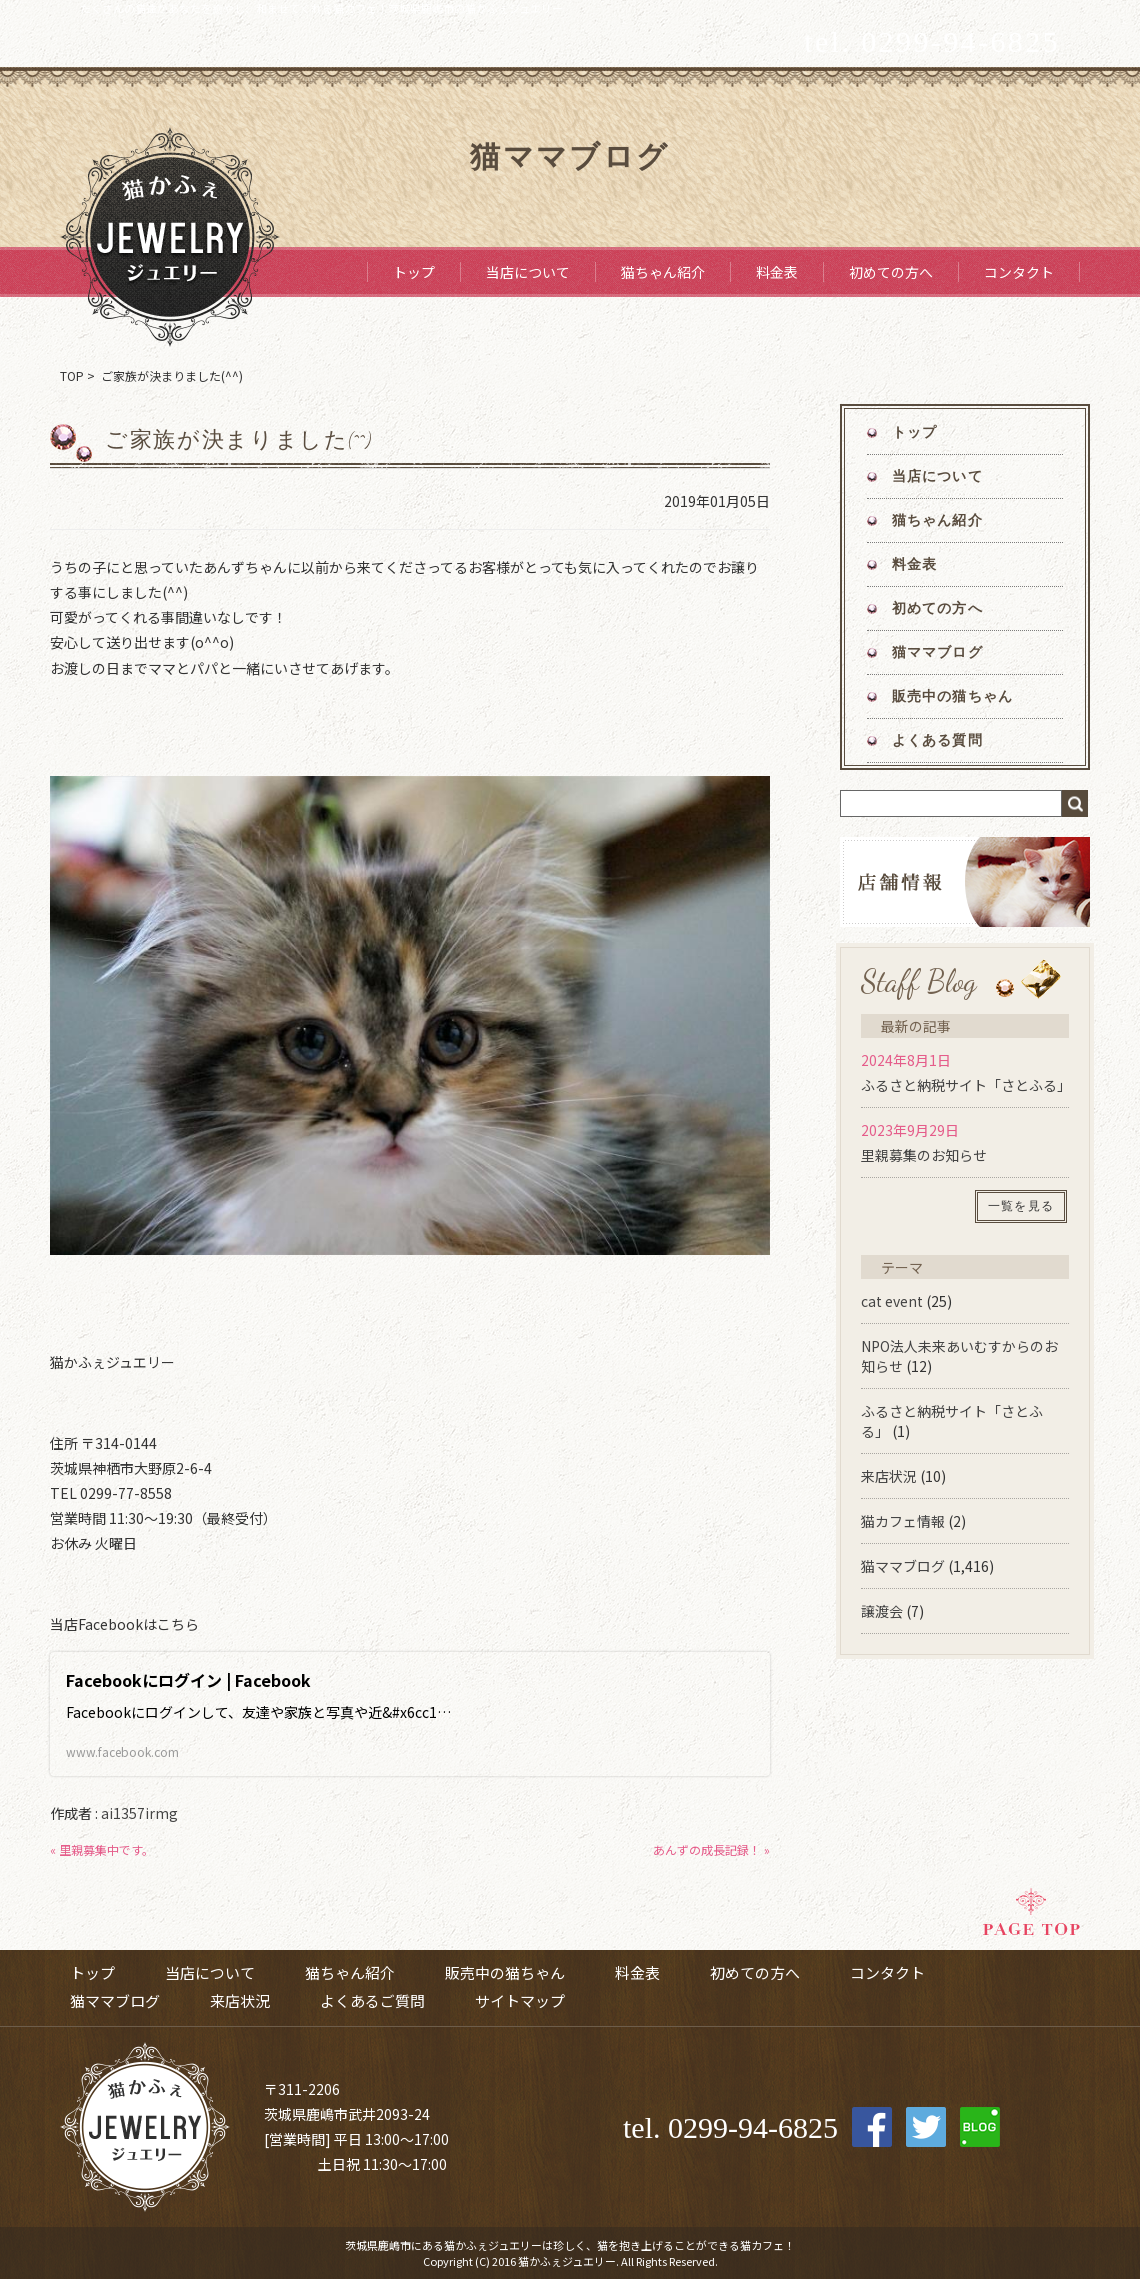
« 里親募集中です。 (102, 1849)
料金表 (777, 272)
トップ (414, 272)
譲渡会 (882, 1611)
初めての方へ (891, 272)
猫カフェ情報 (903, 1521)
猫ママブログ (937, 652)
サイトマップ (520, 2000)
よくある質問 (937, 740)
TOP (72, 375)
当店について (528, 272)
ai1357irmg (139, 1813)
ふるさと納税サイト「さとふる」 (966, 1085)
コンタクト (1019, 272)
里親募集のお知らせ (924, 1155)
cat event (892, 1301)
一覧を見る (1021, 1206)
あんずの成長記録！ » (711, 1849)
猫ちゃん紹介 (663, 272)
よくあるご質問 (372, 2000)
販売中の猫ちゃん (952, 696)
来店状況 (889, 1476)
